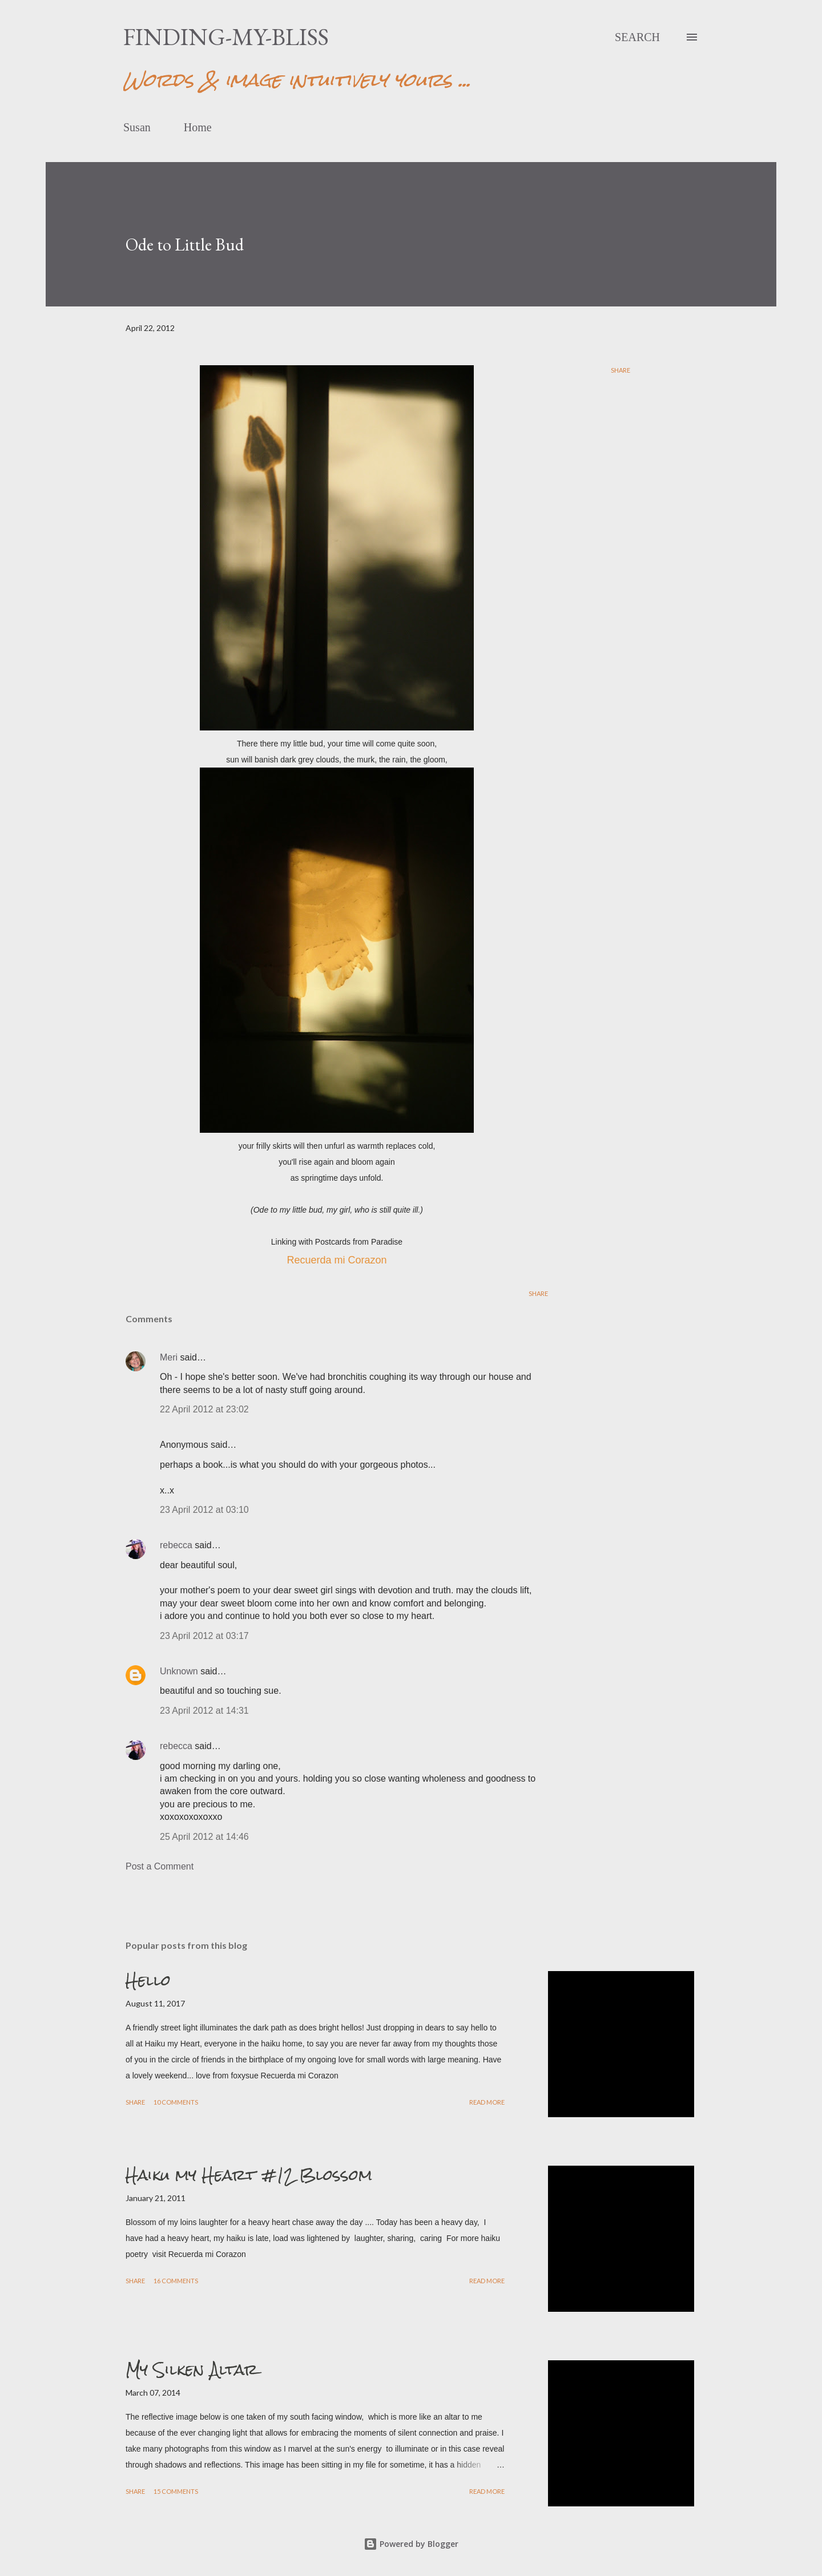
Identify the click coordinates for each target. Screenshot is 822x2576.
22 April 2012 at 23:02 (204, 1409)
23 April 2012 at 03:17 (204, 1636)
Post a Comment (160, 1866)
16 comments (176, 2280)
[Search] (637, 37)
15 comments (176, 2491)
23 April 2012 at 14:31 (204, 1710)
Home (198, 127)
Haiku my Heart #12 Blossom (249, 2175)
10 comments (176, 2102)
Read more (487, 2102)
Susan (137, 127)
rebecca (176, 1545)
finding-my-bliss (226, 37)
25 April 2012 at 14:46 (204, 1837)
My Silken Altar (192, 2369)
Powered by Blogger (411, 2543)
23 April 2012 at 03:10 (204, 1510)
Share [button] (620, 370)
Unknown (179, 1671)
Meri (169, 1357)
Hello (148, 1980)
